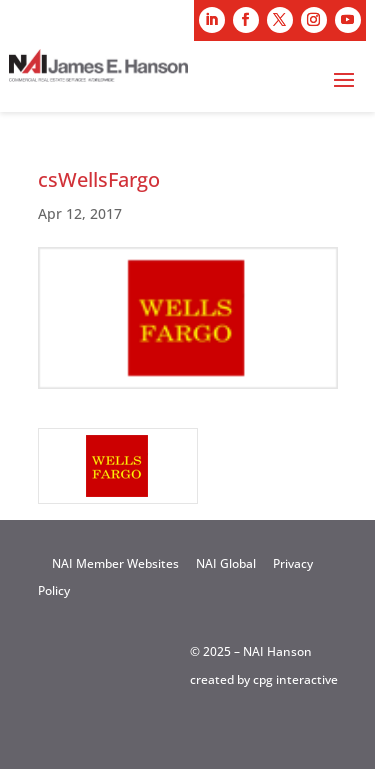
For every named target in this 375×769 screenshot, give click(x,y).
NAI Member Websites (115, 563)
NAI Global (226, 563)
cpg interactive (295, 679)
